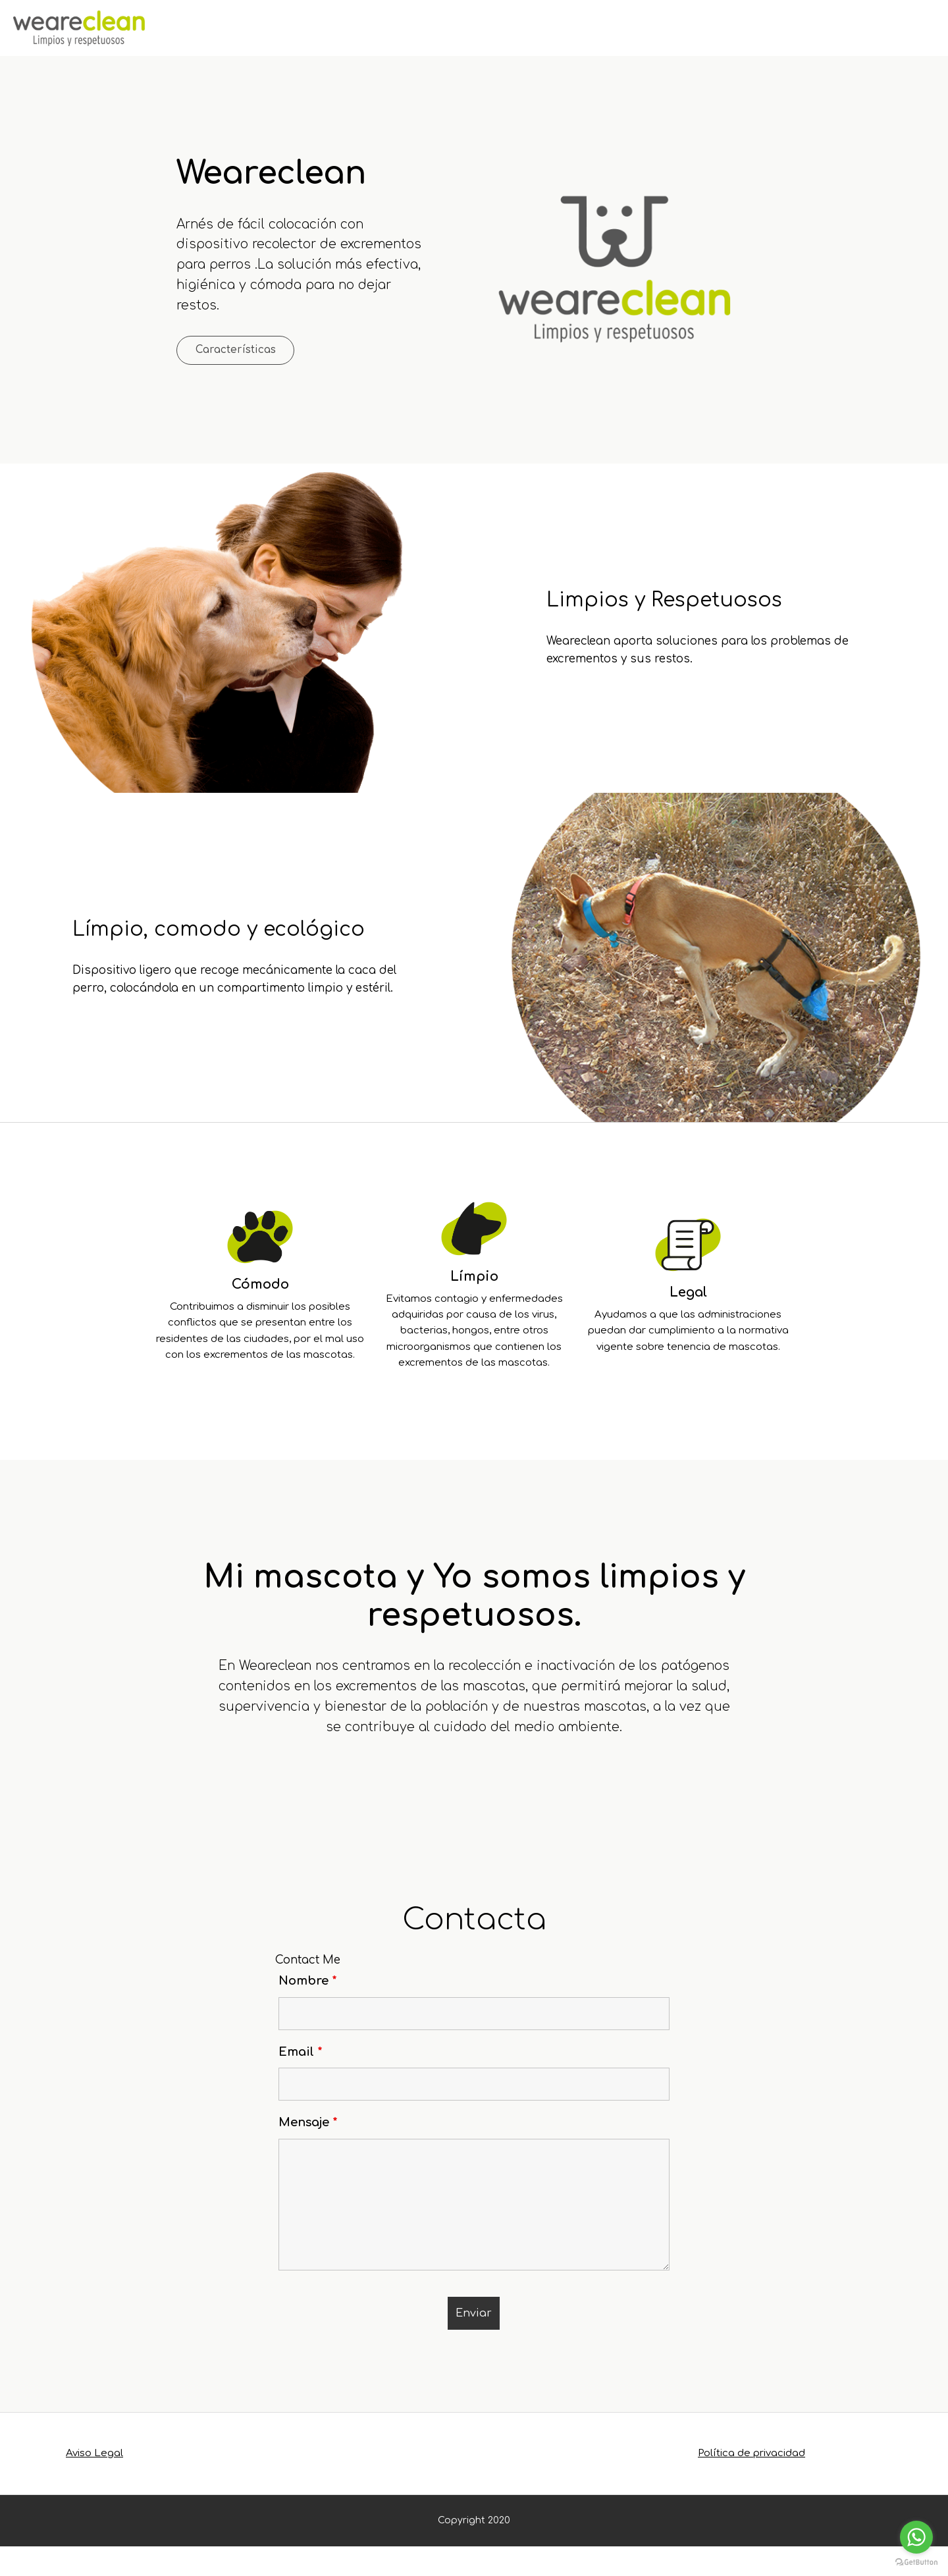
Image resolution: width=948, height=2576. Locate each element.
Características (262, 353)
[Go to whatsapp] (916, 2537)
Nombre (307, 2010)
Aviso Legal (94, 2482)
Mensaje (308, 2152)
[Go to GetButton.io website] (916, 2562)
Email (300, 2080)
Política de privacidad (751, 2482)
